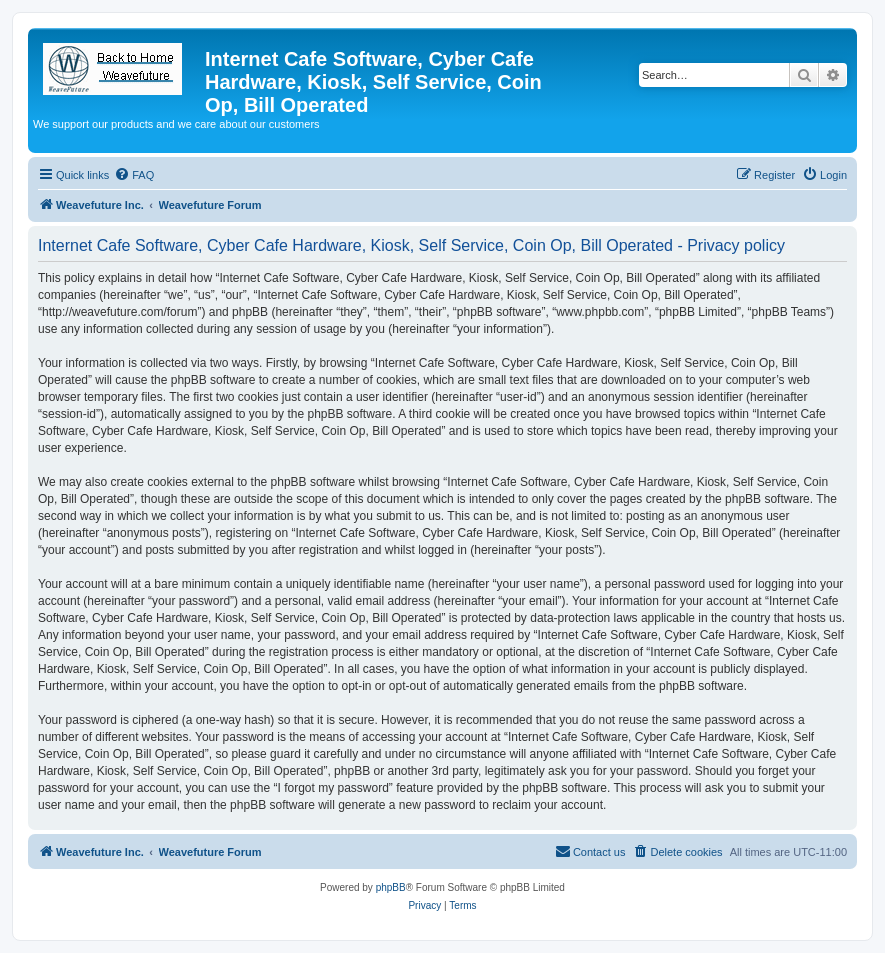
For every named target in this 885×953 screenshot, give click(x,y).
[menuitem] (134, 175)
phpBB (391, 887)
